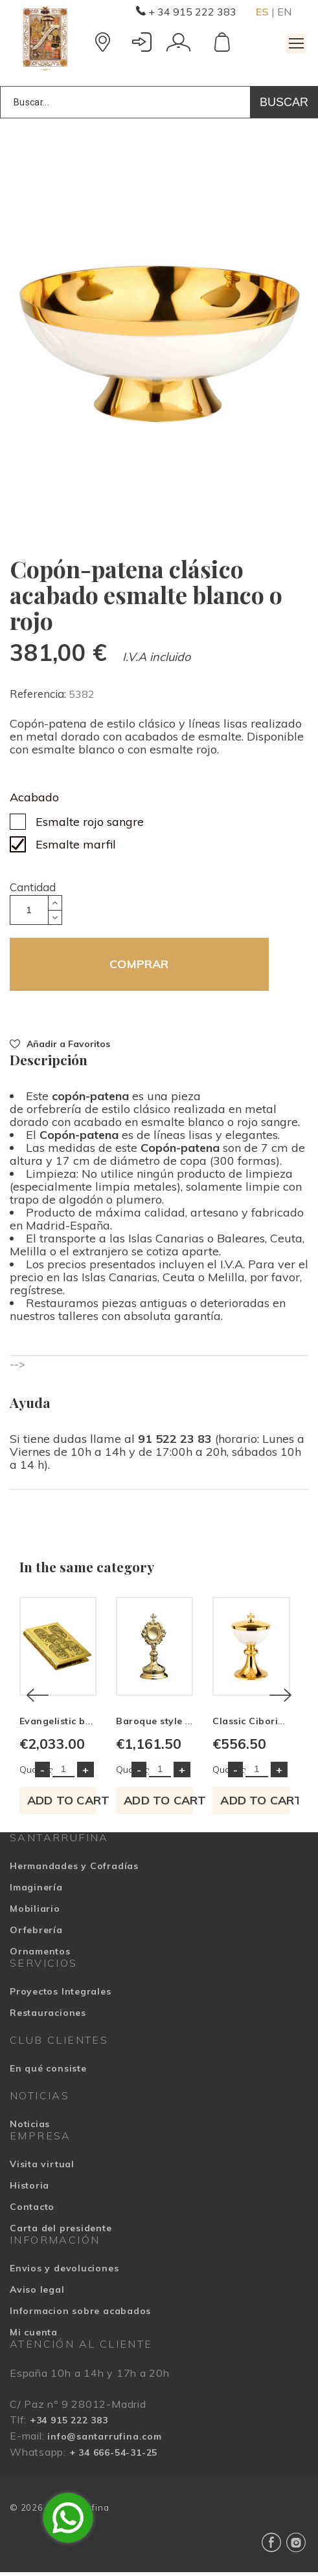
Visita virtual (42, 2168)
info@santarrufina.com (104, 2440)
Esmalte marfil (76, 844)
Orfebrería (36, 1934)
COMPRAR (138, 964)
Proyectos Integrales (60, 1995)
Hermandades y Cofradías (74, 1870)
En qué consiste (48, 2072)
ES (262, 11)
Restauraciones (48, 2016)
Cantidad (33, 887)
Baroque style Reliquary (176, 1725)
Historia (29, 2189)
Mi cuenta (34, 2336)
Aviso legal (37, 2293)
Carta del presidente (61, 2232)
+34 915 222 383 (69, 2424)
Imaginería (36, 1891)
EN (284, 11)
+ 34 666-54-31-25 (113, 2456)
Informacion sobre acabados (80, 2315)
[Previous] (37, 1697)
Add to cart (63, 1804)
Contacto (32, 2210)
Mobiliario (35, 1912)
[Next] (280, 1697)
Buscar (284, 102)
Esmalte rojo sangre (90, 821)
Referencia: (39, 693)
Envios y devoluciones (64, 2272)
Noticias (30, 2128)
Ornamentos (40, 1955)
